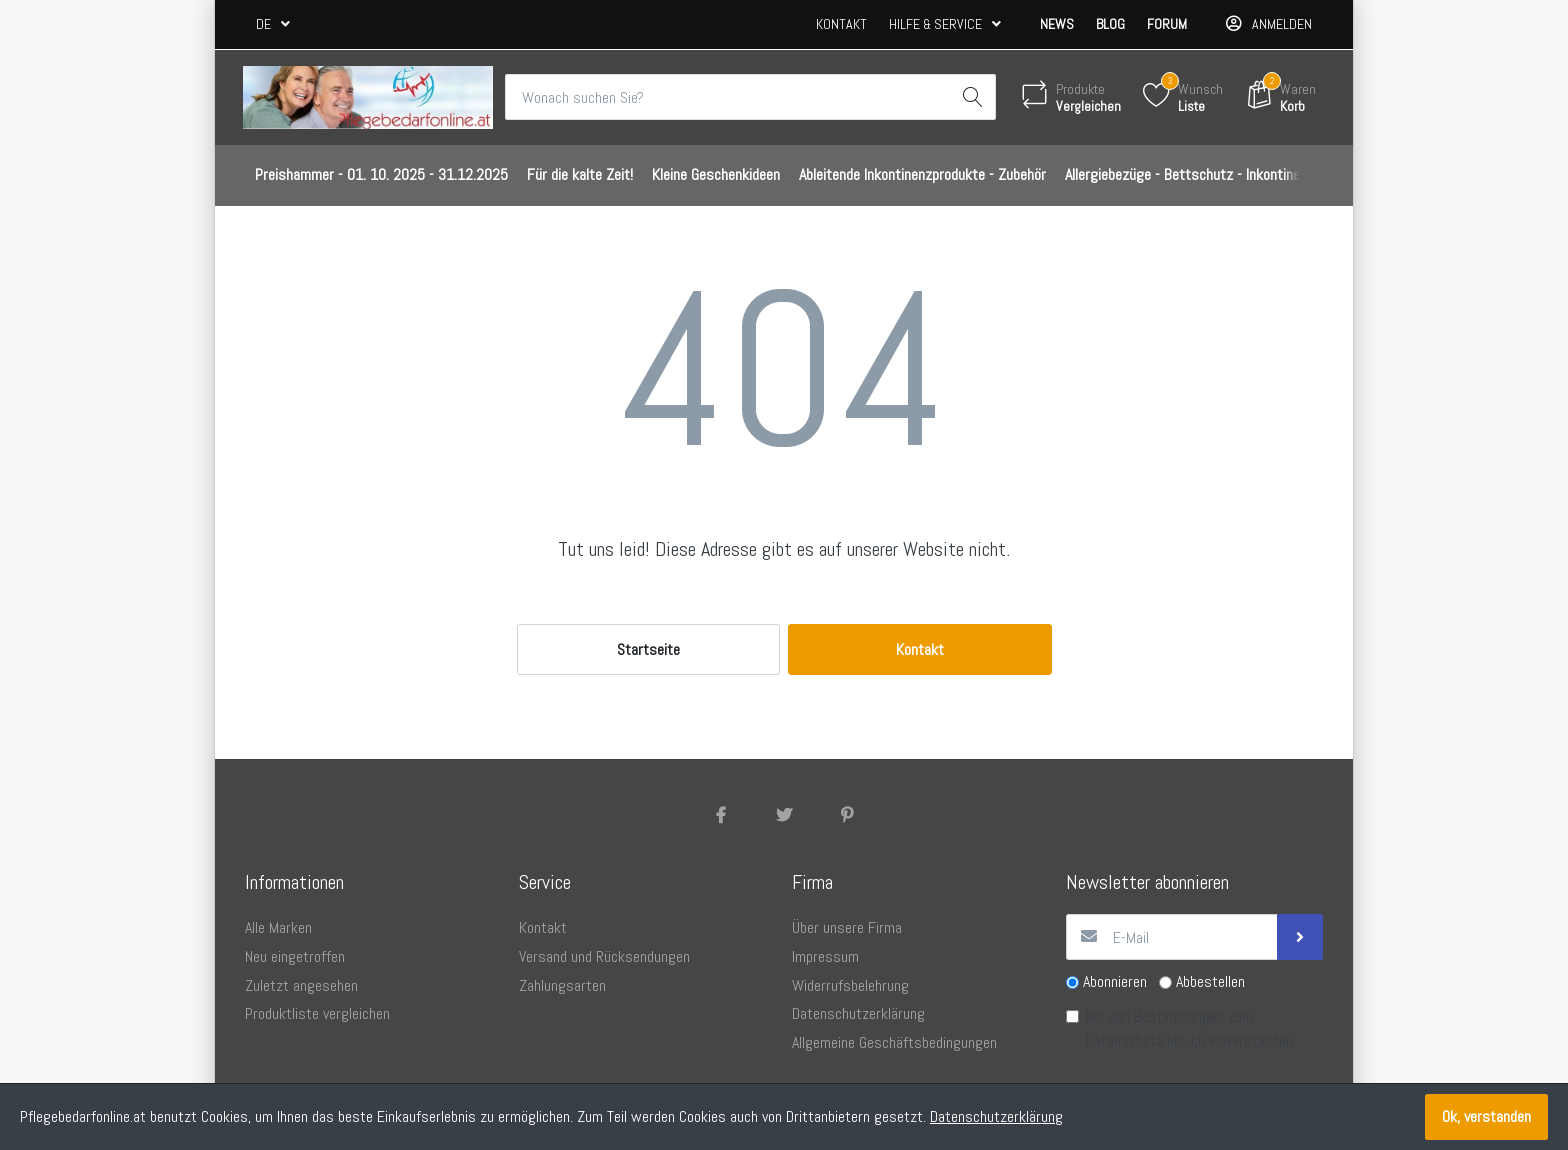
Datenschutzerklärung (996, 1116)
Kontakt (841, 24)
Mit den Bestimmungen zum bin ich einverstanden (1189, 1028)
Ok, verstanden (1486, 1116)
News (1057, 24)
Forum (1167, 24)
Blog (1110, 24)
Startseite (648, 649)
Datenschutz (1124, 1040)
